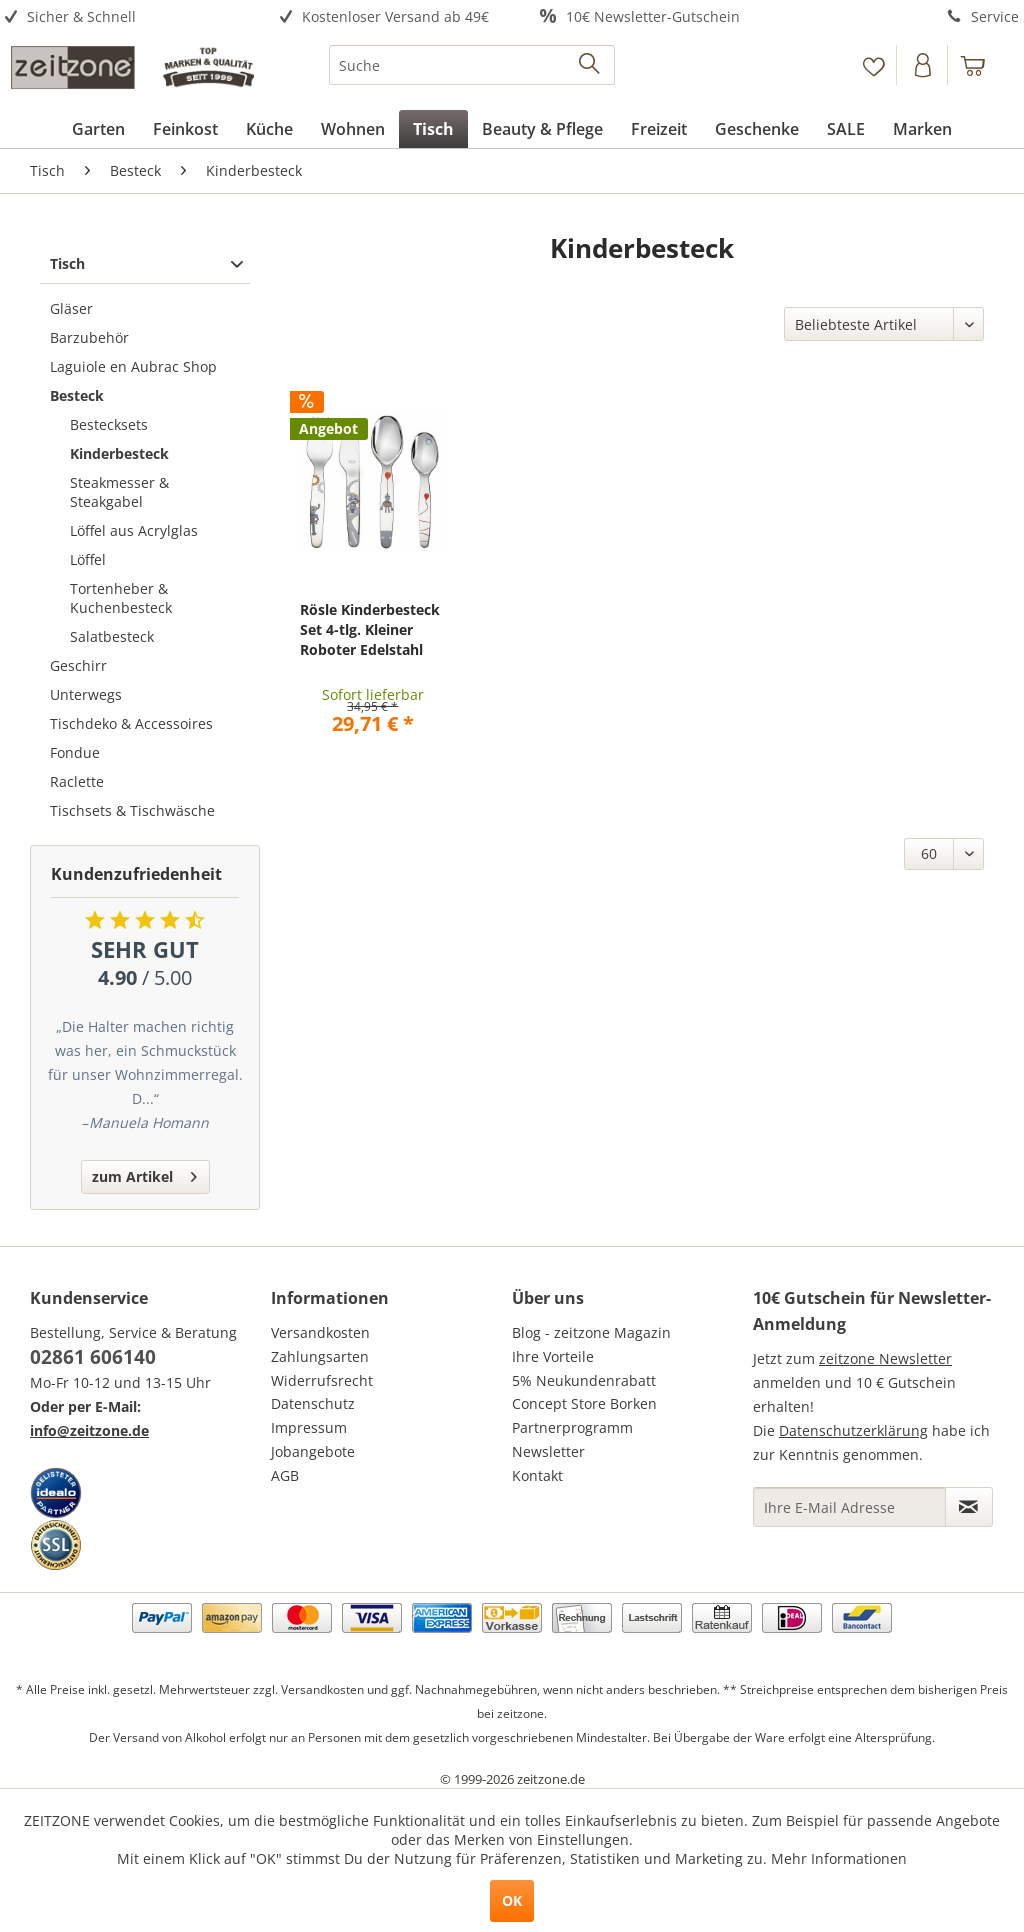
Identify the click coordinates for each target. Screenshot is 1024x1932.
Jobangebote (313, 1451)
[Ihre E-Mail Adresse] (849, 1507)
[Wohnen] (353, 129)
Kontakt (537, 1475)
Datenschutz (313, 1403)
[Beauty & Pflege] (542, 129)
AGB (285, 1475)
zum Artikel (144, 1173)
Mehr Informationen (839, 1858)
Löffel (88, 559)
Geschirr (78, 665)
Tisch (67, 263)
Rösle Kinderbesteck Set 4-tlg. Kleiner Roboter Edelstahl (370, 629)
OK (512, 1900)
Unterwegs (86, 694)
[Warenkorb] (982, 65)
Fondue (75, 752)
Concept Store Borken (584, 1403)
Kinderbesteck (119, 453)
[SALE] (846, 129)
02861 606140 (93, 1357)
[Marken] (922, 129)
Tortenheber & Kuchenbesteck (121, 598)
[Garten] (98, 129)
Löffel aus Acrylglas (134, 530)
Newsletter (548, 1451)
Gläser (71, 308)
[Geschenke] (757, 129)
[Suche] (472, 65)
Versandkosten (320, 1332)
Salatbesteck (112, 636)
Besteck (77, 395)
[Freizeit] (659, 129)
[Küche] (269, 129)
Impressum (309, 1427)
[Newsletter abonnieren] (969, 1507)
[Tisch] (433, 129)
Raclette (77, 781)
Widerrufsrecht (322, 1380)
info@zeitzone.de (89, 1430)
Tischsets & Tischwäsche (132, 810)
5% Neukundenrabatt (584, 1380)
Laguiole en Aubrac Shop (133, 366)
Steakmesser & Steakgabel (119, 492)
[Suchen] (590, 65)
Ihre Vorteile (553, 1356)
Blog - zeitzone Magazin (591, 1332)
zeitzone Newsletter (885, 1358)
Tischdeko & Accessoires (131, 723)
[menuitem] (128, 17)
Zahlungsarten (320, 1356)
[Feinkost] (185, 129)
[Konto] (924, 65)
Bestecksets (109, 424)
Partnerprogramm (572, 1427)
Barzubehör (89, 337)
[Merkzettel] (873, 65)
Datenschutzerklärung (853, 1430)
